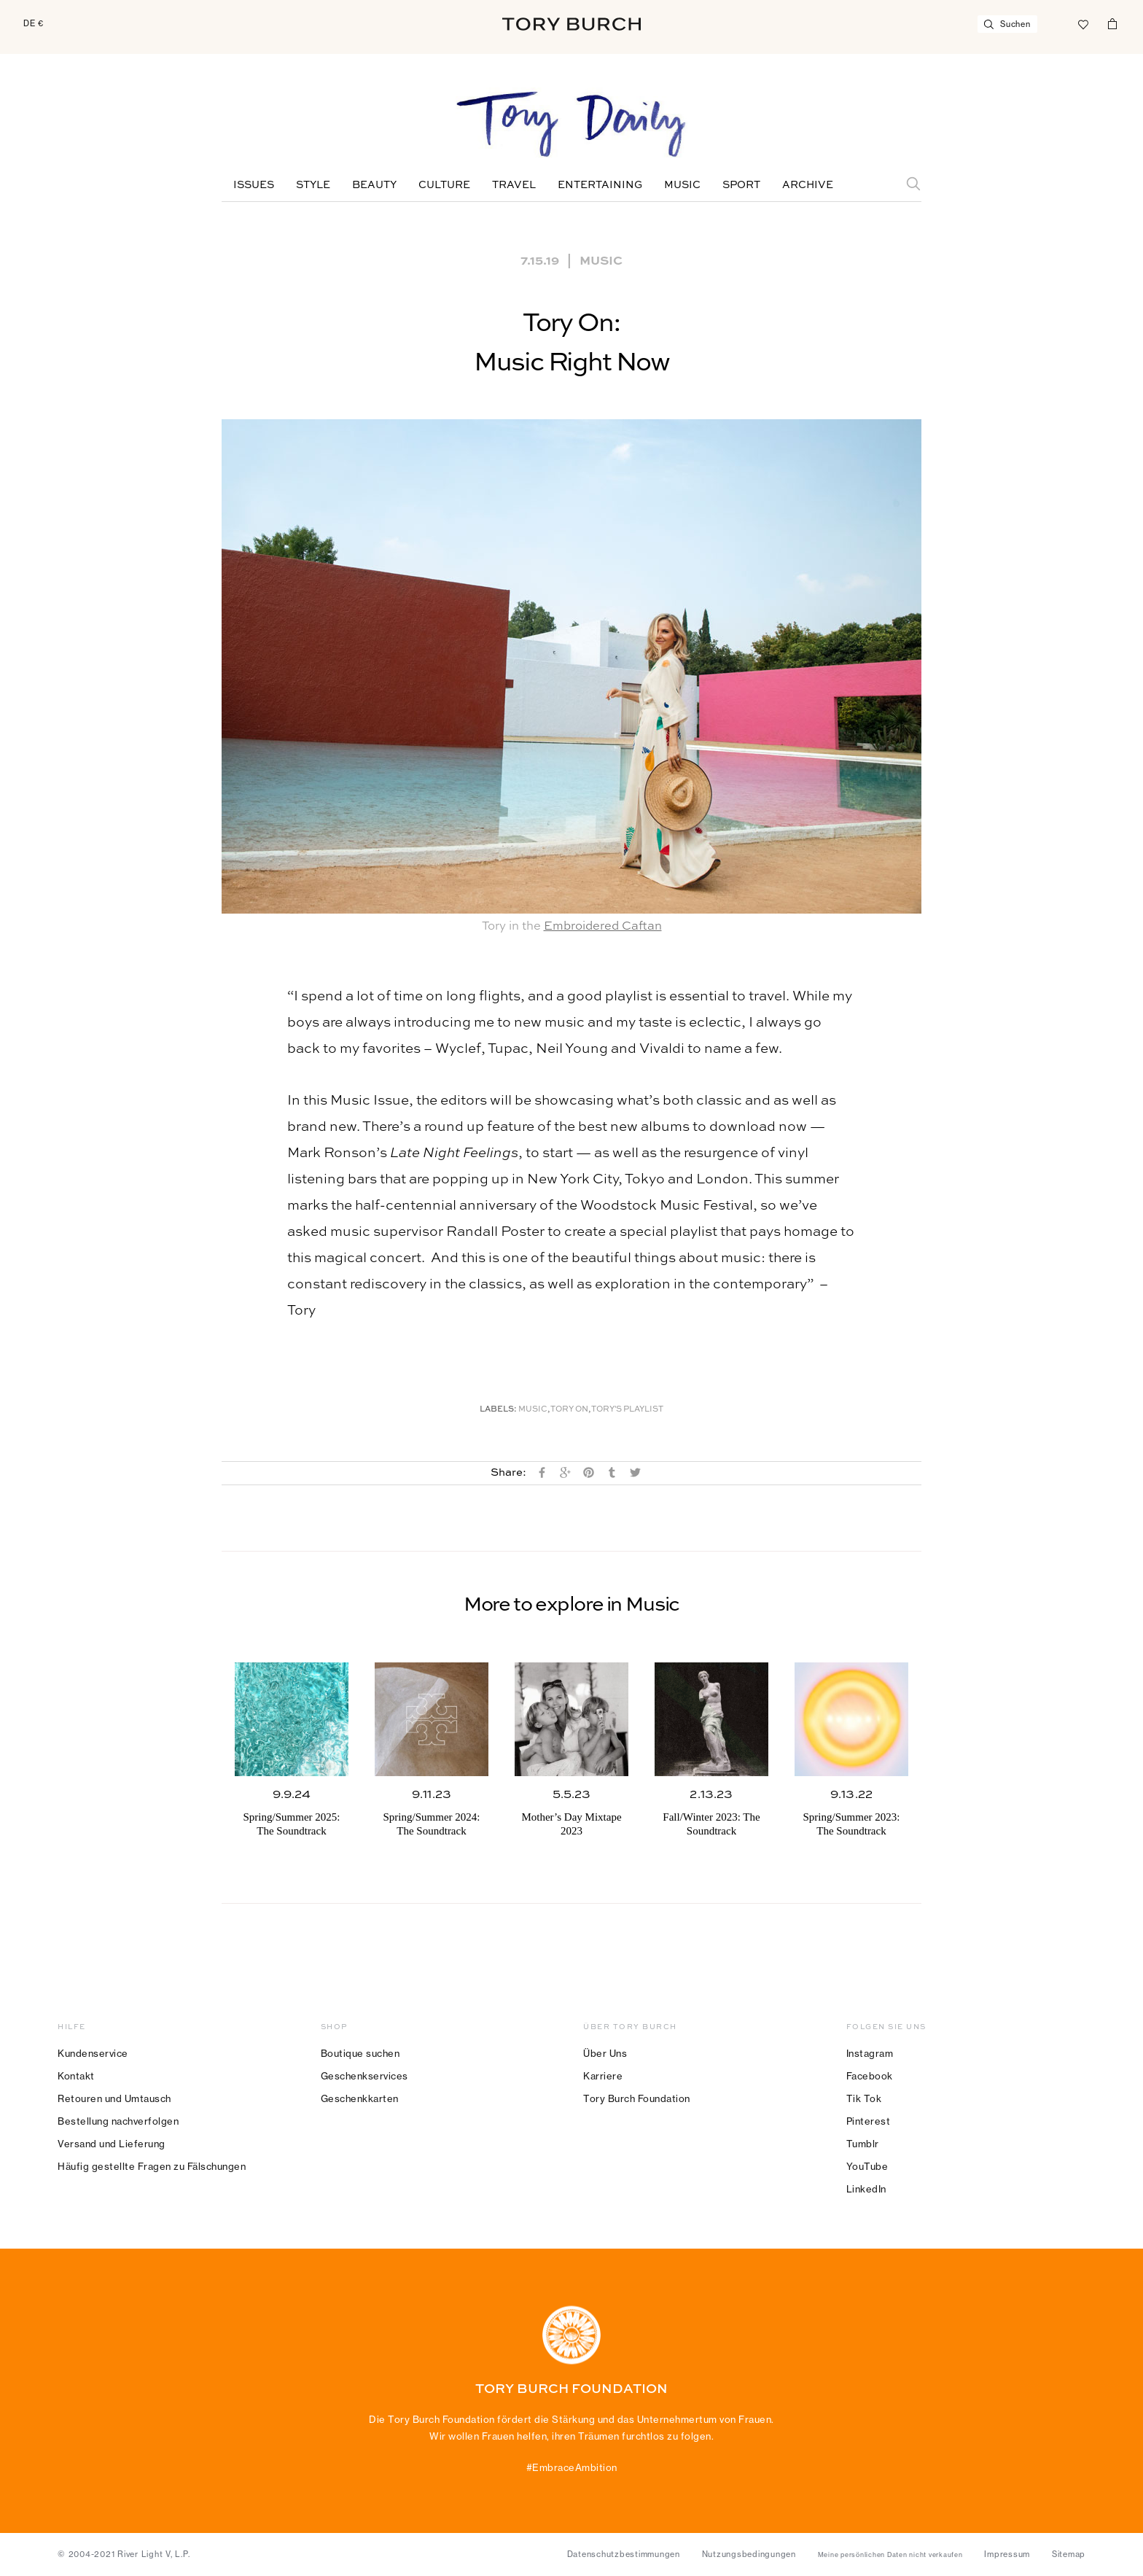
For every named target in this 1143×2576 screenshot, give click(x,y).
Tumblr (862, 2143)
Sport (741, 185)
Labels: (498, 1410)
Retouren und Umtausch (114, 2098)
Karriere (603, 2076)
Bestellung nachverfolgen (118, 2121)
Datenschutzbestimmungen (623, 2554)
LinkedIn (866, 2189)
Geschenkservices (364, 2076)
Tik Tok (864, 2098)
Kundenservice (93, 2053)
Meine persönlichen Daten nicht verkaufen (890, 2555)
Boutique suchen (360, 2053)
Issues (253, 185)
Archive (807, 185)
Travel (514, 185)
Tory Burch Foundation (636, 2098)
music (532, 1410)
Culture (444, 185)
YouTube (867, 2166)
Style (313, 185)
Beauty (374, 185)
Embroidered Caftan (603, 926)
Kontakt (76, 2076)
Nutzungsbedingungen (749, 2554)
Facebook (869, 2076)
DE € (33, 23)
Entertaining (600, 185)
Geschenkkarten (360, 2098)
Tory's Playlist (627, 1410)
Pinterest (868, 2121)
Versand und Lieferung (111, 2143)
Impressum (1007, 2554)
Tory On (569, 1410)
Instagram (870, 2053)
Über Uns (605, 2053)
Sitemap (1068, 2554)
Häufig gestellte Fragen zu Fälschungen (152, 2166)
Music (682, 185)
